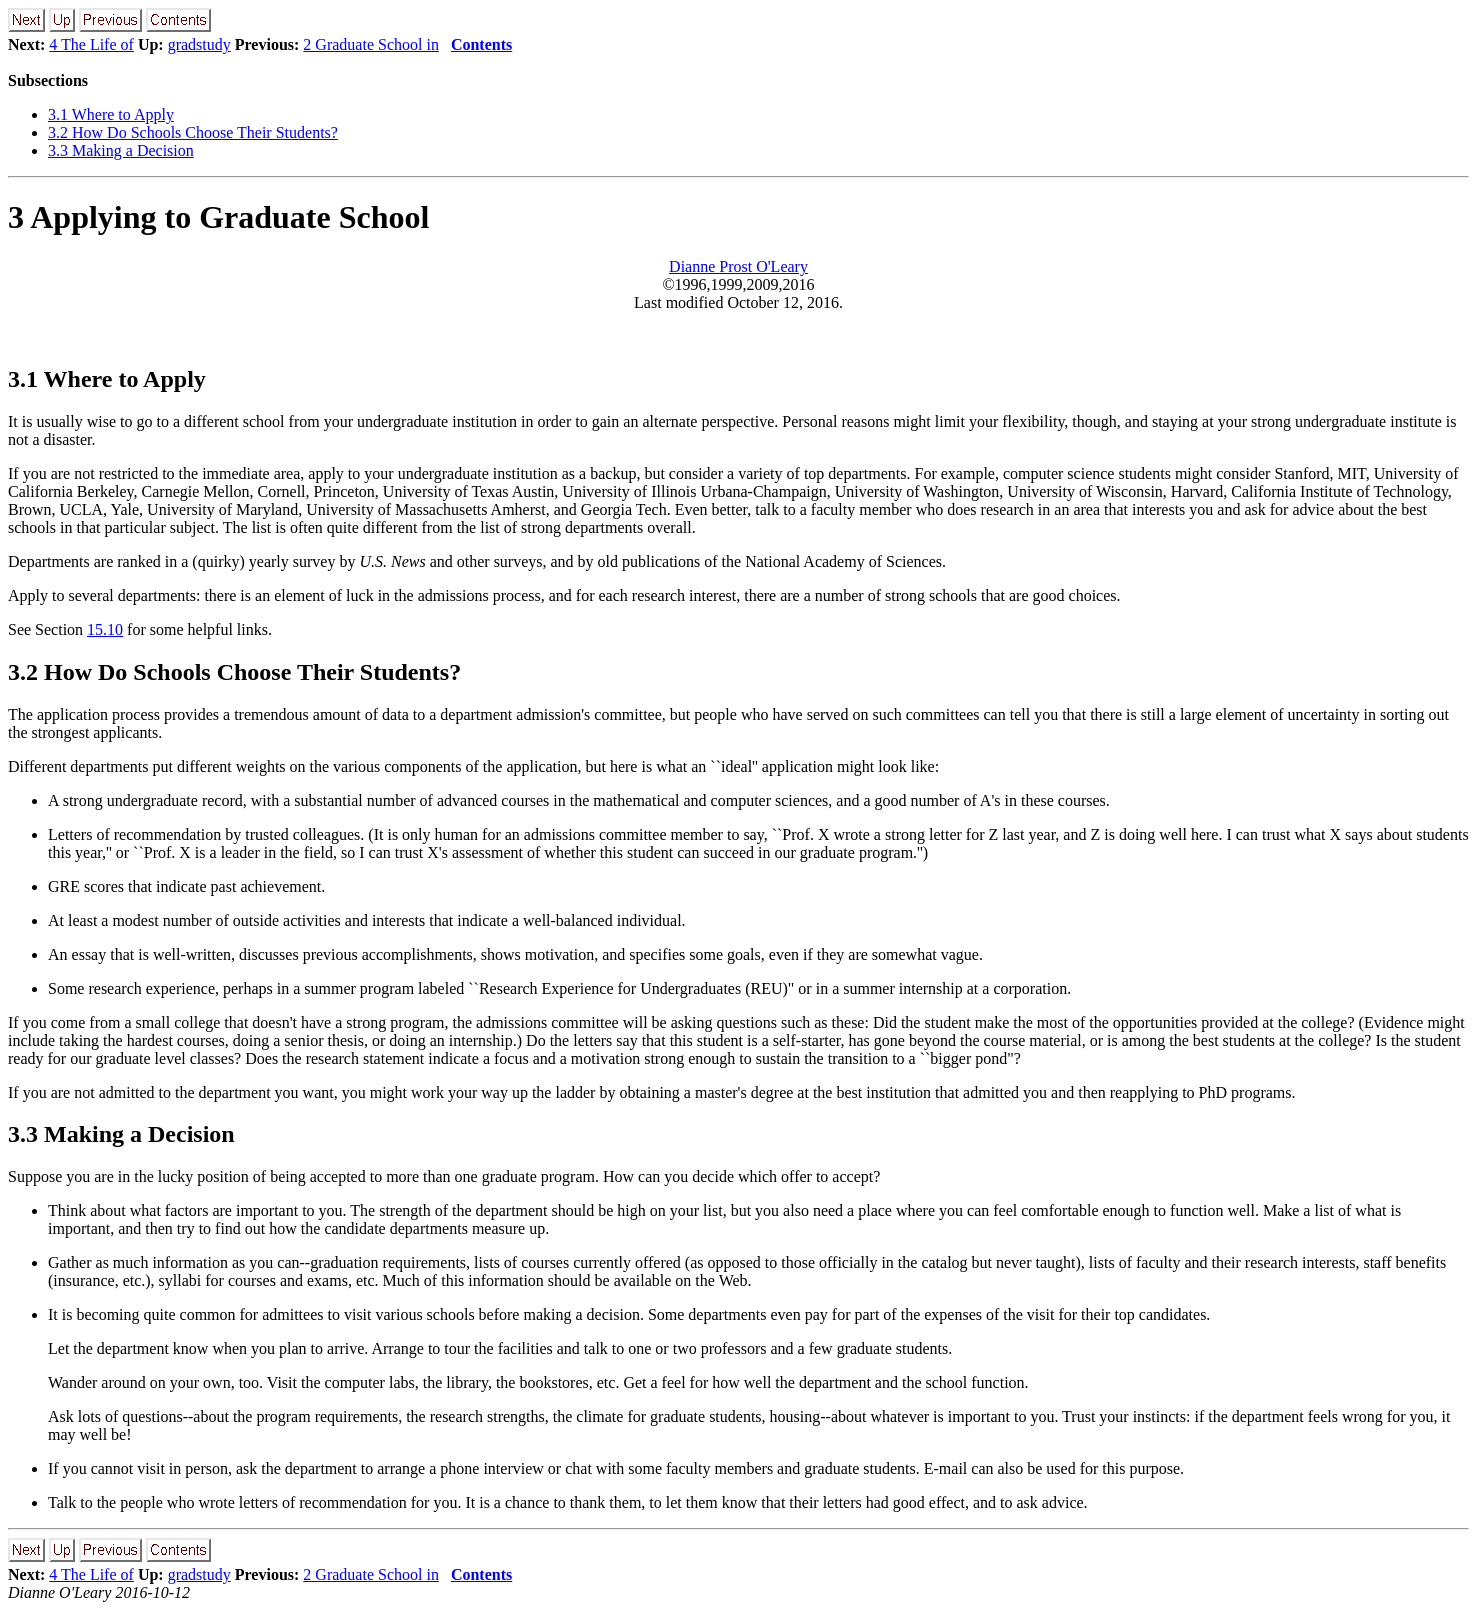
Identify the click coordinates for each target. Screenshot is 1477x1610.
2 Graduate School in (371, 44)
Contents (481, 44)
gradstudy (199, 44)
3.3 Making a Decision (121, 150)
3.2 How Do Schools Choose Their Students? (193, 132)
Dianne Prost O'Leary (738, 266)
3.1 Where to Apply (111, 114)
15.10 (105, 629)
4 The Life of (91, 44)
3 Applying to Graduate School (218, 217)
